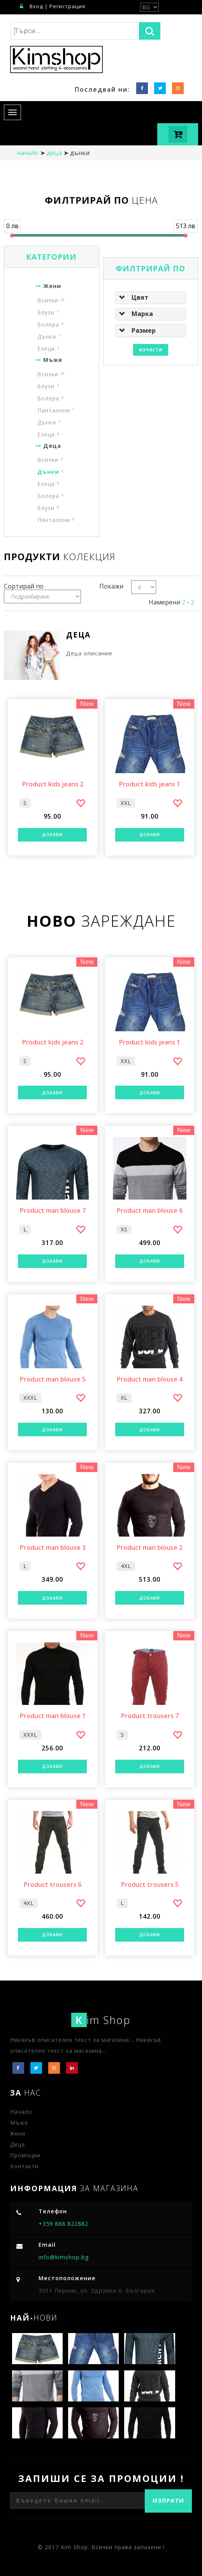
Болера (48, 324)
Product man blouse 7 (52, 1210)
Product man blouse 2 (149, 1547)
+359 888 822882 (63, 2223)
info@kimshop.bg (64, 2257)
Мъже (47, 359)
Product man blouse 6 (149, 1210)
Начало (21, 2111)
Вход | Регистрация (52, 6)
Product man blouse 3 (52, 1547)
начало (28, 152)
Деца (54, 152)
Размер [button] (144, 330)
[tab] (151, 297)
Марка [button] (142, 313)
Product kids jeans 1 (149, 784)
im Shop (101, 2020)
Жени (47, 286)
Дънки (46, 336)
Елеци (46, 348)
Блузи (45, 312)
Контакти (24, 2166)
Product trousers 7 (150, 1716)
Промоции (25, 2155)
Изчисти (150, 350)
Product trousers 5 (150, 1884)
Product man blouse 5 (52, 1379)
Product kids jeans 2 (52, 784)
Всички (47, 300)
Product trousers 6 (52, 1884)
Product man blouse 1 (52, 1716)
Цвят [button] (140, 297)
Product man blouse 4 (149, 1379)
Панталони (53, 410)
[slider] (12, 236)
